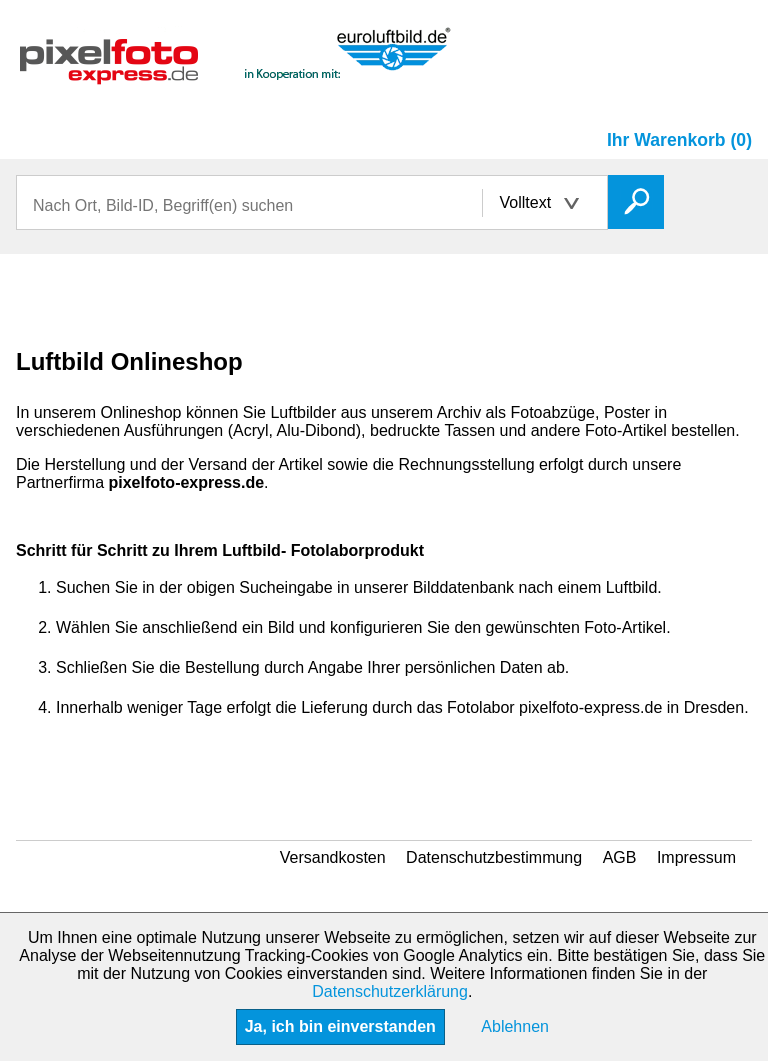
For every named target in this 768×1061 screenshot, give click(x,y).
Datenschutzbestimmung (494, 857)
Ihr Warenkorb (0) (679, 140)
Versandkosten (333, 857)
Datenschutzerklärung (390, 991)
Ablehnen (515, 1026)
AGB (620, 857)
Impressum (696, 857)
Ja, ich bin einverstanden (340, 1026)
